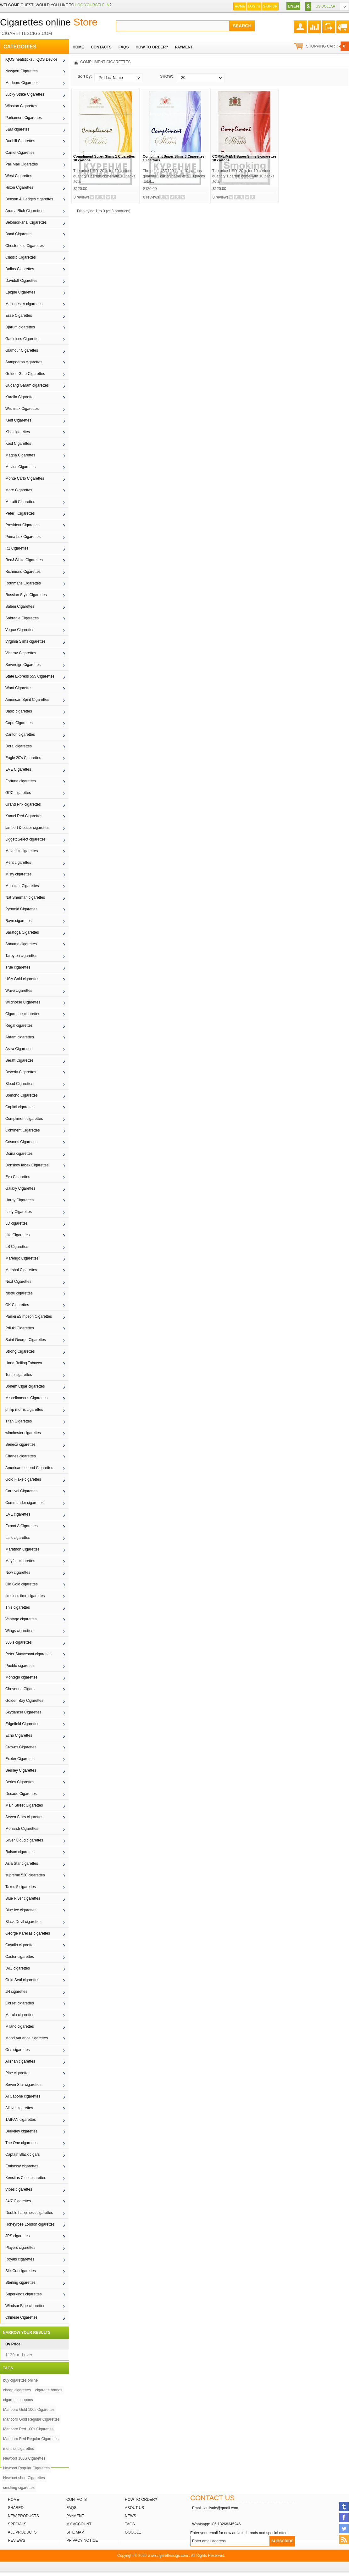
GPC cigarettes (18, 793)
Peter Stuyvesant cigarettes (28, 1654)
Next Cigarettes (18, 1281)
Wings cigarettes (19, 1631)
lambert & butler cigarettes (27, 827)
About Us (134, 2508)
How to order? (141, 2499)
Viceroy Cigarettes (20, 653)
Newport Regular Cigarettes (26, 2468)
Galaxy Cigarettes (20, 1188)
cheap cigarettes (17, 2390)
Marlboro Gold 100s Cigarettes (28, 2409)
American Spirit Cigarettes (27, 699)
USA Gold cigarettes (22, 979)
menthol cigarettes (18, 2448)
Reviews (16, 2540)
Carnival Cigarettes (21, 1491)
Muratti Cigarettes (20, 502)
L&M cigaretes (17, 129)
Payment (75, 2516)
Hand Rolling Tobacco (23, 1363)
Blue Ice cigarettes (20, 1910)
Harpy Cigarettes (19, 1200)
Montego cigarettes (21, 1677)
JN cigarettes (16, 1991)
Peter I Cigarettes (20, 513)
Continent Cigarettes (22, 1130)
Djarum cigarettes (20, 327)
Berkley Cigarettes (20, 1770)
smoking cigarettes (19, 2487)
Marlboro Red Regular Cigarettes (30, 2439)
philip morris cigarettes (24, 1409)
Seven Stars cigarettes (24, 1817)
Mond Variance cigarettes (26, 2038)
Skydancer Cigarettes (23, 1712)
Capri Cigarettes (19, 723)
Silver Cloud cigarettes (24, 1840)
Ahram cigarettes (19, 1037)
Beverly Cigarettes (20, 1072)
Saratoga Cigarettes (22, 932)
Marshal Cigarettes (21, 1270)
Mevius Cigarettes (20, 467)
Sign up (270, 6)
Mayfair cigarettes (20, 1561)
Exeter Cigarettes (20, 1759)
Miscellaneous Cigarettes (26, 1398)
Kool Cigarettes (18, 443)
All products (22, 2532)
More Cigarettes (18, 490)
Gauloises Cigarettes (22, 339)
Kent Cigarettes (18, 420)
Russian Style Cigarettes (26, 595)
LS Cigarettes (16, 1246)
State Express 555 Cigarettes (29, 676)
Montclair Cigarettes (22, 886)
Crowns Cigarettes (20, 1747)
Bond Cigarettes (18, 234)
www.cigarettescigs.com (168, 2555)
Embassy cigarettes (21, 2166)
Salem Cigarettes (19, 606)
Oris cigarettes (17, 2050)
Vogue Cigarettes (19, 630)
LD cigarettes (16, 1223)
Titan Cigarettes (18, 1421)
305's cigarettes (18, 1642)
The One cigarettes (21, 2143)
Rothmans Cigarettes (23, 583)
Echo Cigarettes (18, 1735)
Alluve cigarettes (19, 2108)
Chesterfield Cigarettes (24, 245)
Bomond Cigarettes (21, 1095)
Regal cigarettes (19, 1025)
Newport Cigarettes (21, 71)
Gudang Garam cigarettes (27, 385)
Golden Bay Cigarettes (24, 1700)
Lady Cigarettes (18, 1212)
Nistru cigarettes (19, 1293)
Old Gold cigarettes (21, 1584)
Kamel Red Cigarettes (23, 816)
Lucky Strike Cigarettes (24, 94)
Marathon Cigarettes (22, 1549)
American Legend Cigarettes (29, 1468)
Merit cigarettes (18, 862)
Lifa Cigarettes (17, 1235)
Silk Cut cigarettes (20, 2271)
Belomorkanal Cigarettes (26, 222)
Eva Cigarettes (17, 1177)
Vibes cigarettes (18, 2189)
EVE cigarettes (17, 1514)
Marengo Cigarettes (21, 1258)
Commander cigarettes (24, 1502)
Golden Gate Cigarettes (25, 374)
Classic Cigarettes (20, 257)
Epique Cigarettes (20, 292)
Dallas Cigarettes (19, 269)
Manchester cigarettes (23, 304)
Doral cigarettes (18, 746)
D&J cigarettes (17, 1968)
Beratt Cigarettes (19, 1060)
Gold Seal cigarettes (22, 1980)
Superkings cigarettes (23, 2294)
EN (290, 6)
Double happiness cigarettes (29, 2212)
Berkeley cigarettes (21, 2131)
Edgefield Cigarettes (22, 1724)
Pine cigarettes (17, 2073)
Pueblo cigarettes (20, 1665)
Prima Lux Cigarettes (23, 536)
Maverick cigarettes (21, 851)
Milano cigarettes (19, 2026)
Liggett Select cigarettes (25, 839)
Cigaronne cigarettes (22, 1014)
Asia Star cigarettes (21, 1863)
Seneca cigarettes (20, 1444)
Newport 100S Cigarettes (24, 2458)
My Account (78, 2524)
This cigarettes (17, 1607)
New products (23, 2516)
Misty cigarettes (18, 874)
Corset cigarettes (19, 2003)
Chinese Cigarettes (21, 2317)
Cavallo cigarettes (20, 1945)
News (130, 2516)
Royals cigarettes (19, 2259)
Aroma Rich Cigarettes (24, 211)
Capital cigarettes (20, 1107)
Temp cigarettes (18, 1374)
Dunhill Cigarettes (20, 141)
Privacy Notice (82, 2540)
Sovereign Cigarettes (23, 664)
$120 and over (19, 2354)
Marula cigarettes (19, 2015)
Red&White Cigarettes (24, 560)
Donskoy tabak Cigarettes (26, 1165)
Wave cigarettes (18, 990)
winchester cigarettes (23, 1433)
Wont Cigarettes (18, 688)
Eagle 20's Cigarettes (23, 758)
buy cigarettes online (20, 2380)
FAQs (71, 2508)
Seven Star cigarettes (23, 2084)
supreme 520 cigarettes (25, 1875)
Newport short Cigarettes (24, 2478)
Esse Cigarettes (18, 315)
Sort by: (85, 76)
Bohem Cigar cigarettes (25, 1386)
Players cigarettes (20, 2247)
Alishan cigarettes (20, 2061)
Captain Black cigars (22, 2154)
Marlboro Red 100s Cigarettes (28, 2429)
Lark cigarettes (17, 1537)
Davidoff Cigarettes (21, 280)
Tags (130, 2524)
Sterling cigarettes (20, 2282)
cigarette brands (48, 2390)
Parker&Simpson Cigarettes (28, 1316)
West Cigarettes (18, 176)
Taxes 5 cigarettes (20, 1887)
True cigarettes (17, 967)
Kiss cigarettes (17, 432)
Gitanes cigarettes (20, 1456)
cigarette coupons (18, 2400)
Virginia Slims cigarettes (25, 641)
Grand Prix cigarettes (23, 804)
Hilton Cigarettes (19, 187)
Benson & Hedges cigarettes (29, 199)
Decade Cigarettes (20, 1793)
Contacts (76, 2499)
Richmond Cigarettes (23, 571)
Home (240, 6)
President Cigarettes (22, 525)
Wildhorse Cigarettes (22, 1002)
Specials (17, 2524)
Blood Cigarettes (19, 1083)
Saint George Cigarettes (25, 1340)
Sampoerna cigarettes (23, 362)
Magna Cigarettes (20, 455)
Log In (254, 6)
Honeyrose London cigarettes (30, 2224)
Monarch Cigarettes (21, 1828)
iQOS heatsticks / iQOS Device (31, 59)
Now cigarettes (17, 1572)
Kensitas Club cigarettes (25, 2178)
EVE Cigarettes (18, 769)
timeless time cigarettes (25, 1596)
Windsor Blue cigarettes (25, 2306)
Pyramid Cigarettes (21, 909)
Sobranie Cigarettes (22, 618)
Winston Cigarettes (21, 106)
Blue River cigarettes (22, 1898)
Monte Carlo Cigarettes (24, 478)
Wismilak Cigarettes (22, 408)
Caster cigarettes (19, 1956)
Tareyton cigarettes (21, 955)
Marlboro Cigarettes (21, 83)
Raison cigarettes (20, 1852)
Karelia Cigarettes (20, 397)
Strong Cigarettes (20, 1351)
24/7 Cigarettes (18, 2201)
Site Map (75, 2532)
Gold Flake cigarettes (23, 1479)
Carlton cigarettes (20, 734)
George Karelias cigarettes (27, 1933)
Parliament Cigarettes (23, 117)
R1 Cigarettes (16, 548)
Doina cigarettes (19, 1153)
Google (133, 2532)
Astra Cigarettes (18, 1049)
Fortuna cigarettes (20, 781)
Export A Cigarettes (21, 1526)
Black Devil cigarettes (23, 1921)
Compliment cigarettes (24, 1118)
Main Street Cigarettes (24, 1805)
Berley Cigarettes (19, 1782)
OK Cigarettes (17, 1305)
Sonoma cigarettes (21, 944)
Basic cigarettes (18, 711)
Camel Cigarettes (20, 152)
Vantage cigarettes (20, 1619)
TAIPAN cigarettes (20, 2119)
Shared (16, 2508)
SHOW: (166, 76)
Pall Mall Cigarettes (21, 164)
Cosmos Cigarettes (21, 1142)
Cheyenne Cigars (20, 1689)
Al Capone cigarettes (22, 2096)
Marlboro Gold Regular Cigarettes (31, 2419)
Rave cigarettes (18, 921)
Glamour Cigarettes (21, 350)
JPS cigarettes (17, 2236)
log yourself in (92, 5)
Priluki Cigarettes (19, 1328)
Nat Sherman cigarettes (25, 897)
